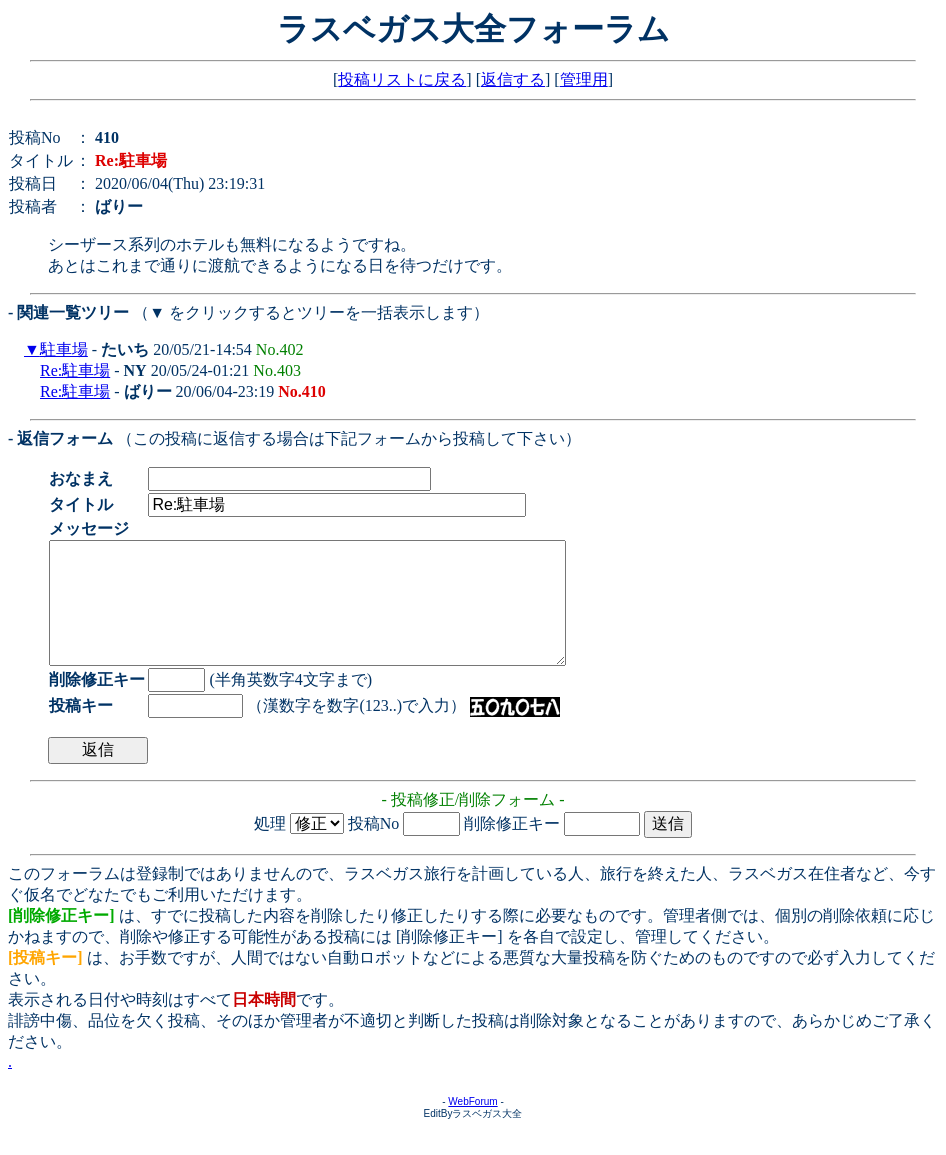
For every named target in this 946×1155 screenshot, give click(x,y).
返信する (513, 79)
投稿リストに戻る (402, 79)
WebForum (472, 1125)
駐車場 (64, 349)
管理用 (584, 79)
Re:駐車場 (75, 370)
